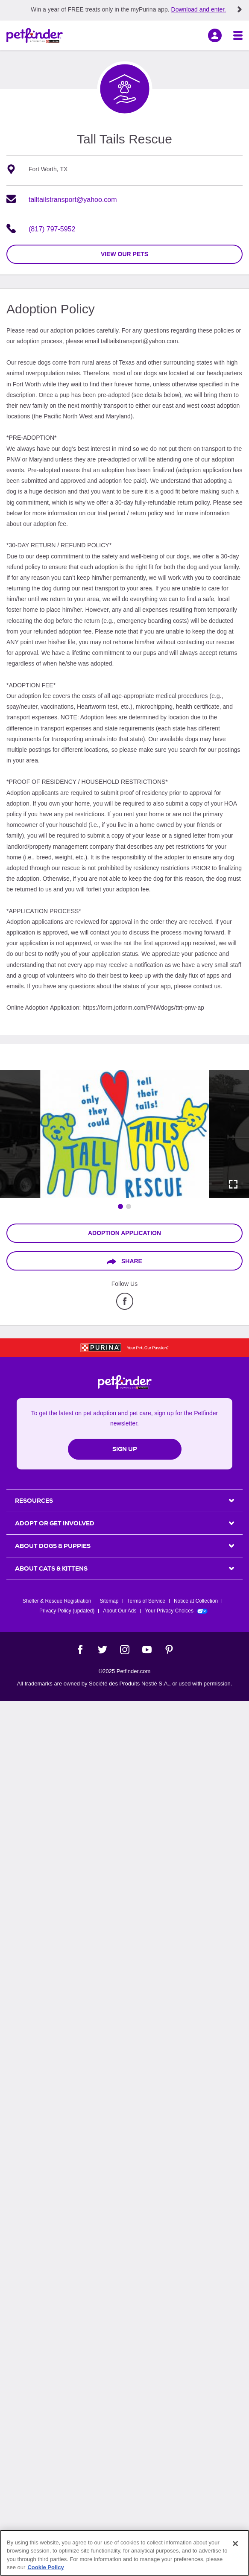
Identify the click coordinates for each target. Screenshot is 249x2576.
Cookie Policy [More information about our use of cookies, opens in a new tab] (45, 2567)
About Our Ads (119, 1611)
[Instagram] (124, 1649)
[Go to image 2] (128, 1206)
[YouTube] (147, 1649)
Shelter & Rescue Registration (57, 1601)
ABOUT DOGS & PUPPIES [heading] (53, 1546)
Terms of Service (146, 1601)
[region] (124, 2553)
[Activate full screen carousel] (233, 1184)
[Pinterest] (169, 1649)
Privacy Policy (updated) (66, 1611)
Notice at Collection (196, 1601)
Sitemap (109, 1601)
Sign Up (124, 1449)
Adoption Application (124, 1233)
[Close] (235, 2543)
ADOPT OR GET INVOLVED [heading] (54, 1523)
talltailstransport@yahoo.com (73, 199)
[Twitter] (102, 1649)
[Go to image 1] (120, 1206)
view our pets (124, 254)
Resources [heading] (34, 1500)
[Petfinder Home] (34, 35)
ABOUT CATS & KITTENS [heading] (51, 1568)
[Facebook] (80, 1649)
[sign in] (215, 35)
